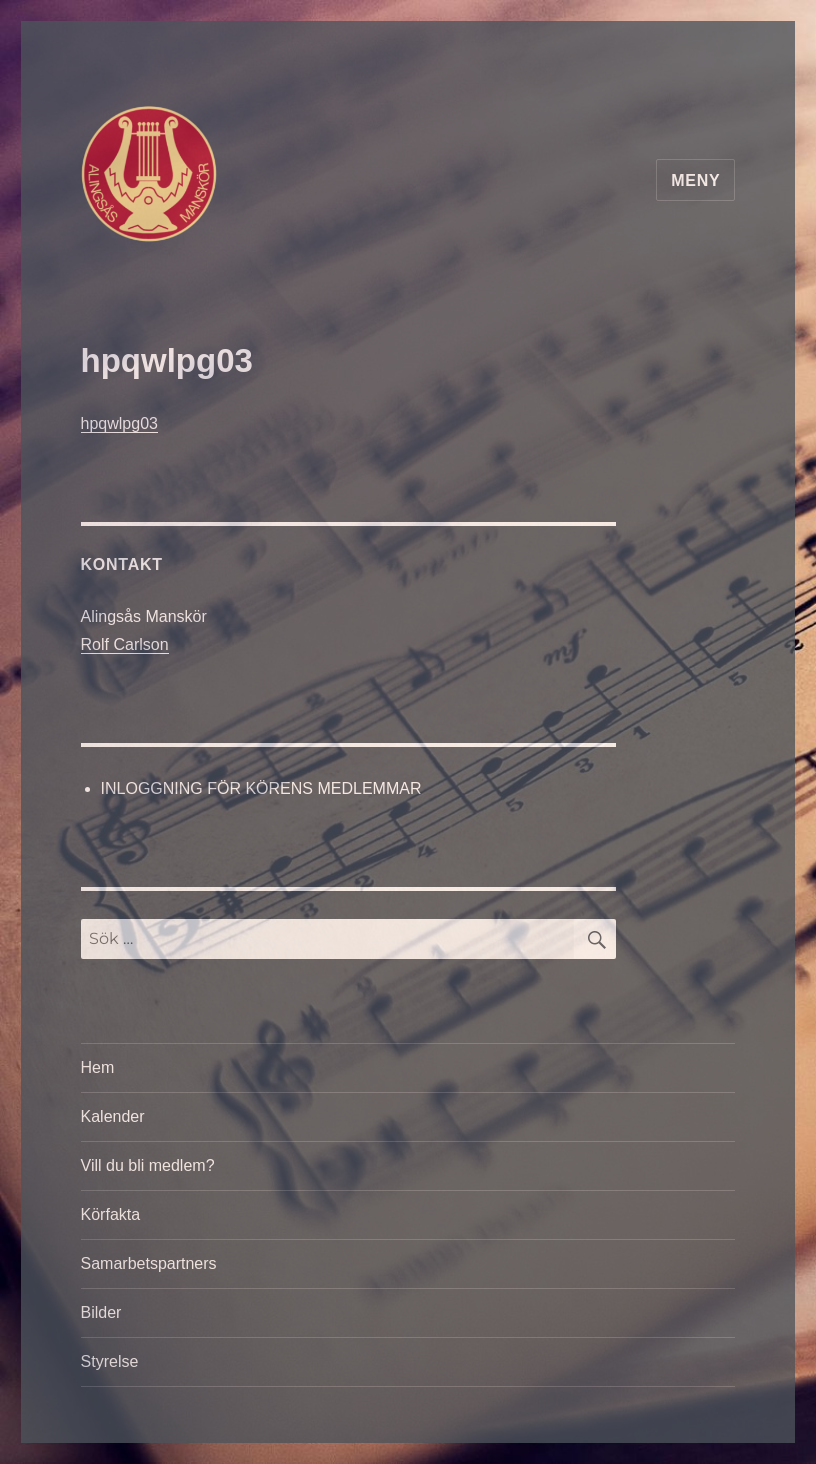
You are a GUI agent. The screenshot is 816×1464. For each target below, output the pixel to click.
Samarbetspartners (149, 1263)
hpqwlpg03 (119, 423)
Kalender (113, 1116)
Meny (695, 180)
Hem (98, 1067)
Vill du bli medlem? (148, 1165)
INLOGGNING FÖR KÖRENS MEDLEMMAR (261, 788)
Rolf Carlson (125, 644)
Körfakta (111, 1214)
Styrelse (110, 1361)
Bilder (101, 1312)
